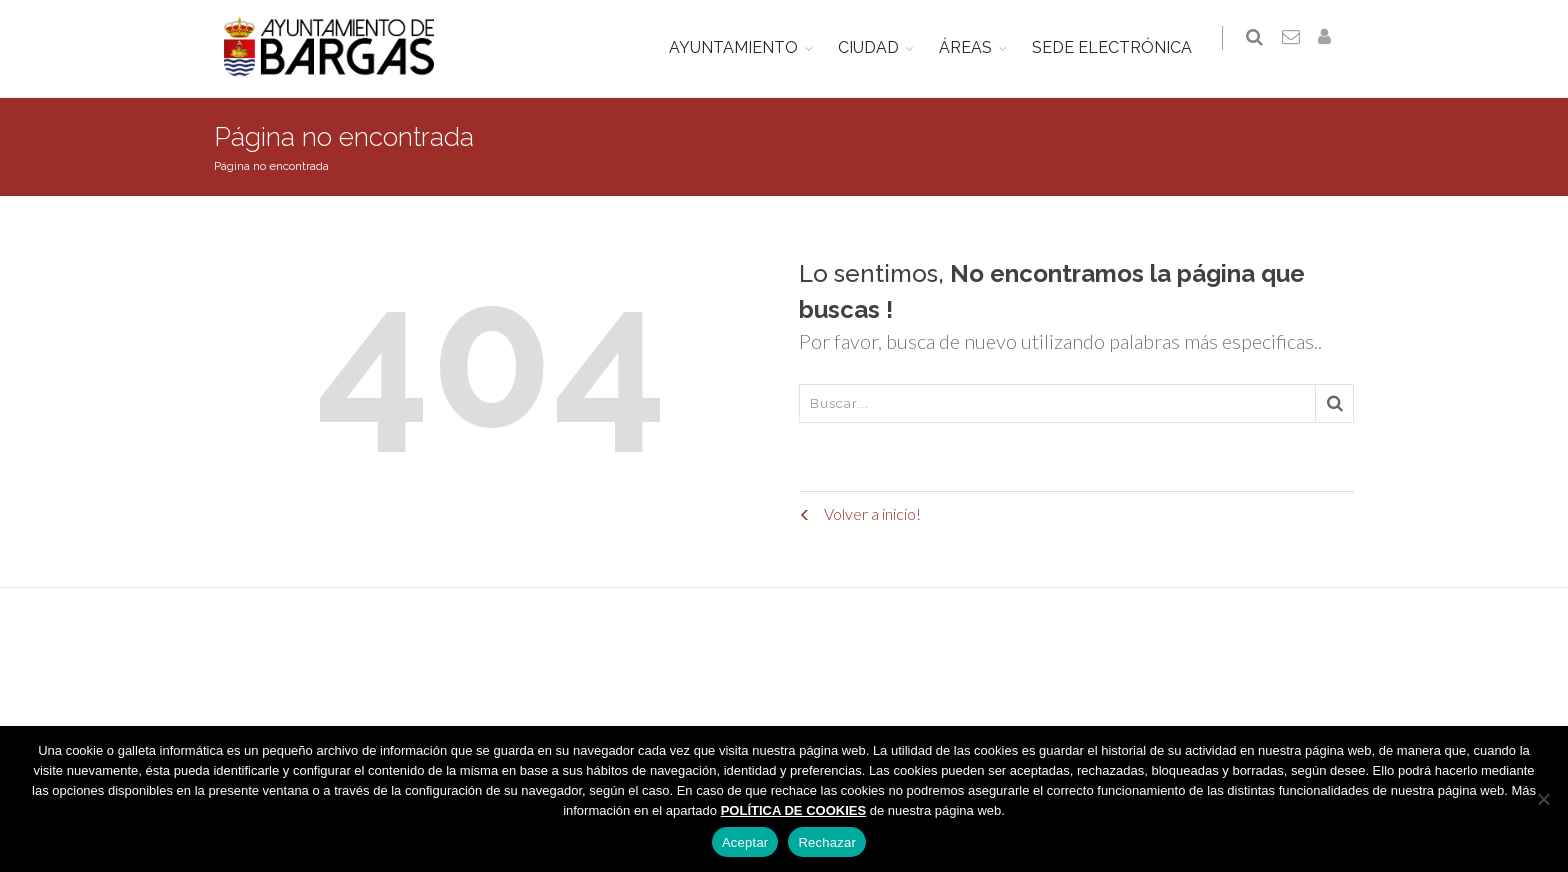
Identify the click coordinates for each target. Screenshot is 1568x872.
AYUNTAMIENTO (741, 47)
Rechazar (827, 842)
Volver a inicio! (860, 513)
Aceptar (745, 842)
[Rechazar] (1543, 799)
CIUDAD (876, 47)
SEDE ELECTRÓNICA (1120, 47)
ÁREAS (973, 47)
